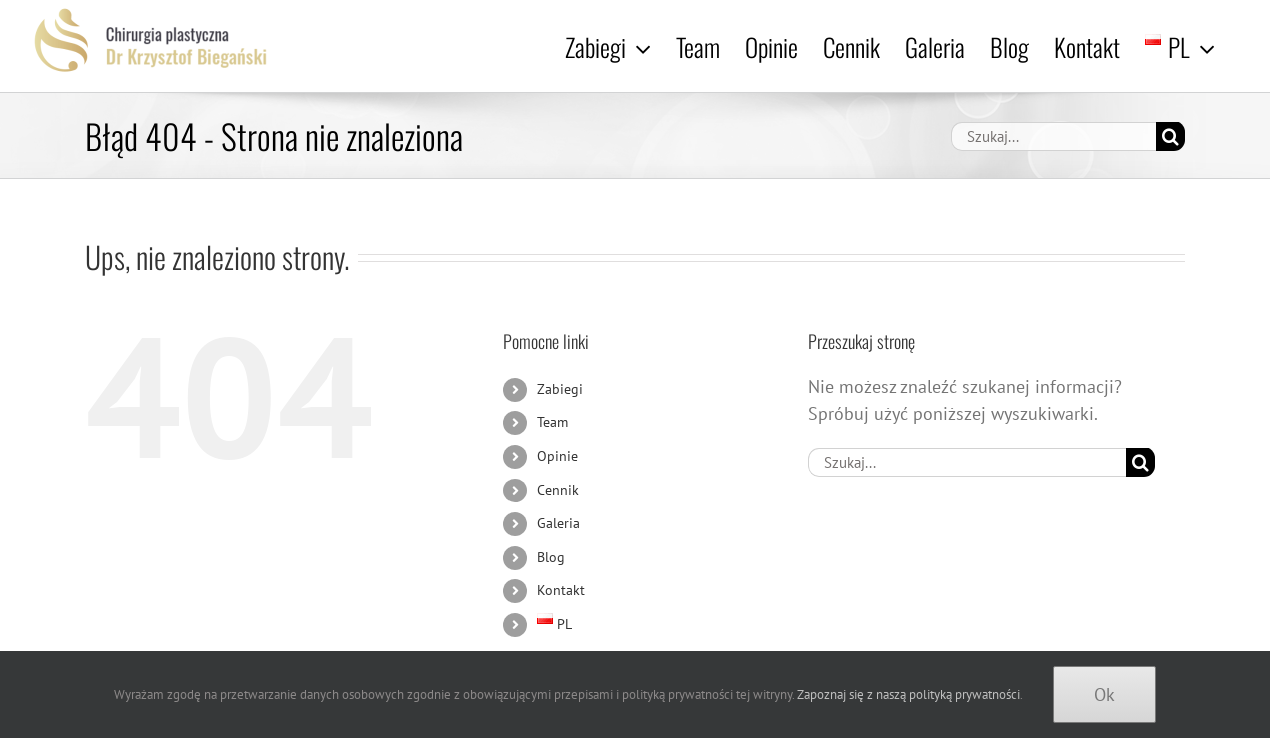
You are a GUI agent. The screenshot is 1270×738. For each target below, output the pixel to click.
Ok (1104, 694)
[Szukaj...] (1053, 136)
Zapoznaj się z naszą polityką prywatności (908, 694)
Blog (551, 557)
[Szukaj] (1170, 136)
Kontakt (561, 590)
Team (552, 422)
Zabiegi (560, 389)
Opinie (557, 456)
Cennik (558, 490)
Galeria (558, 523)
